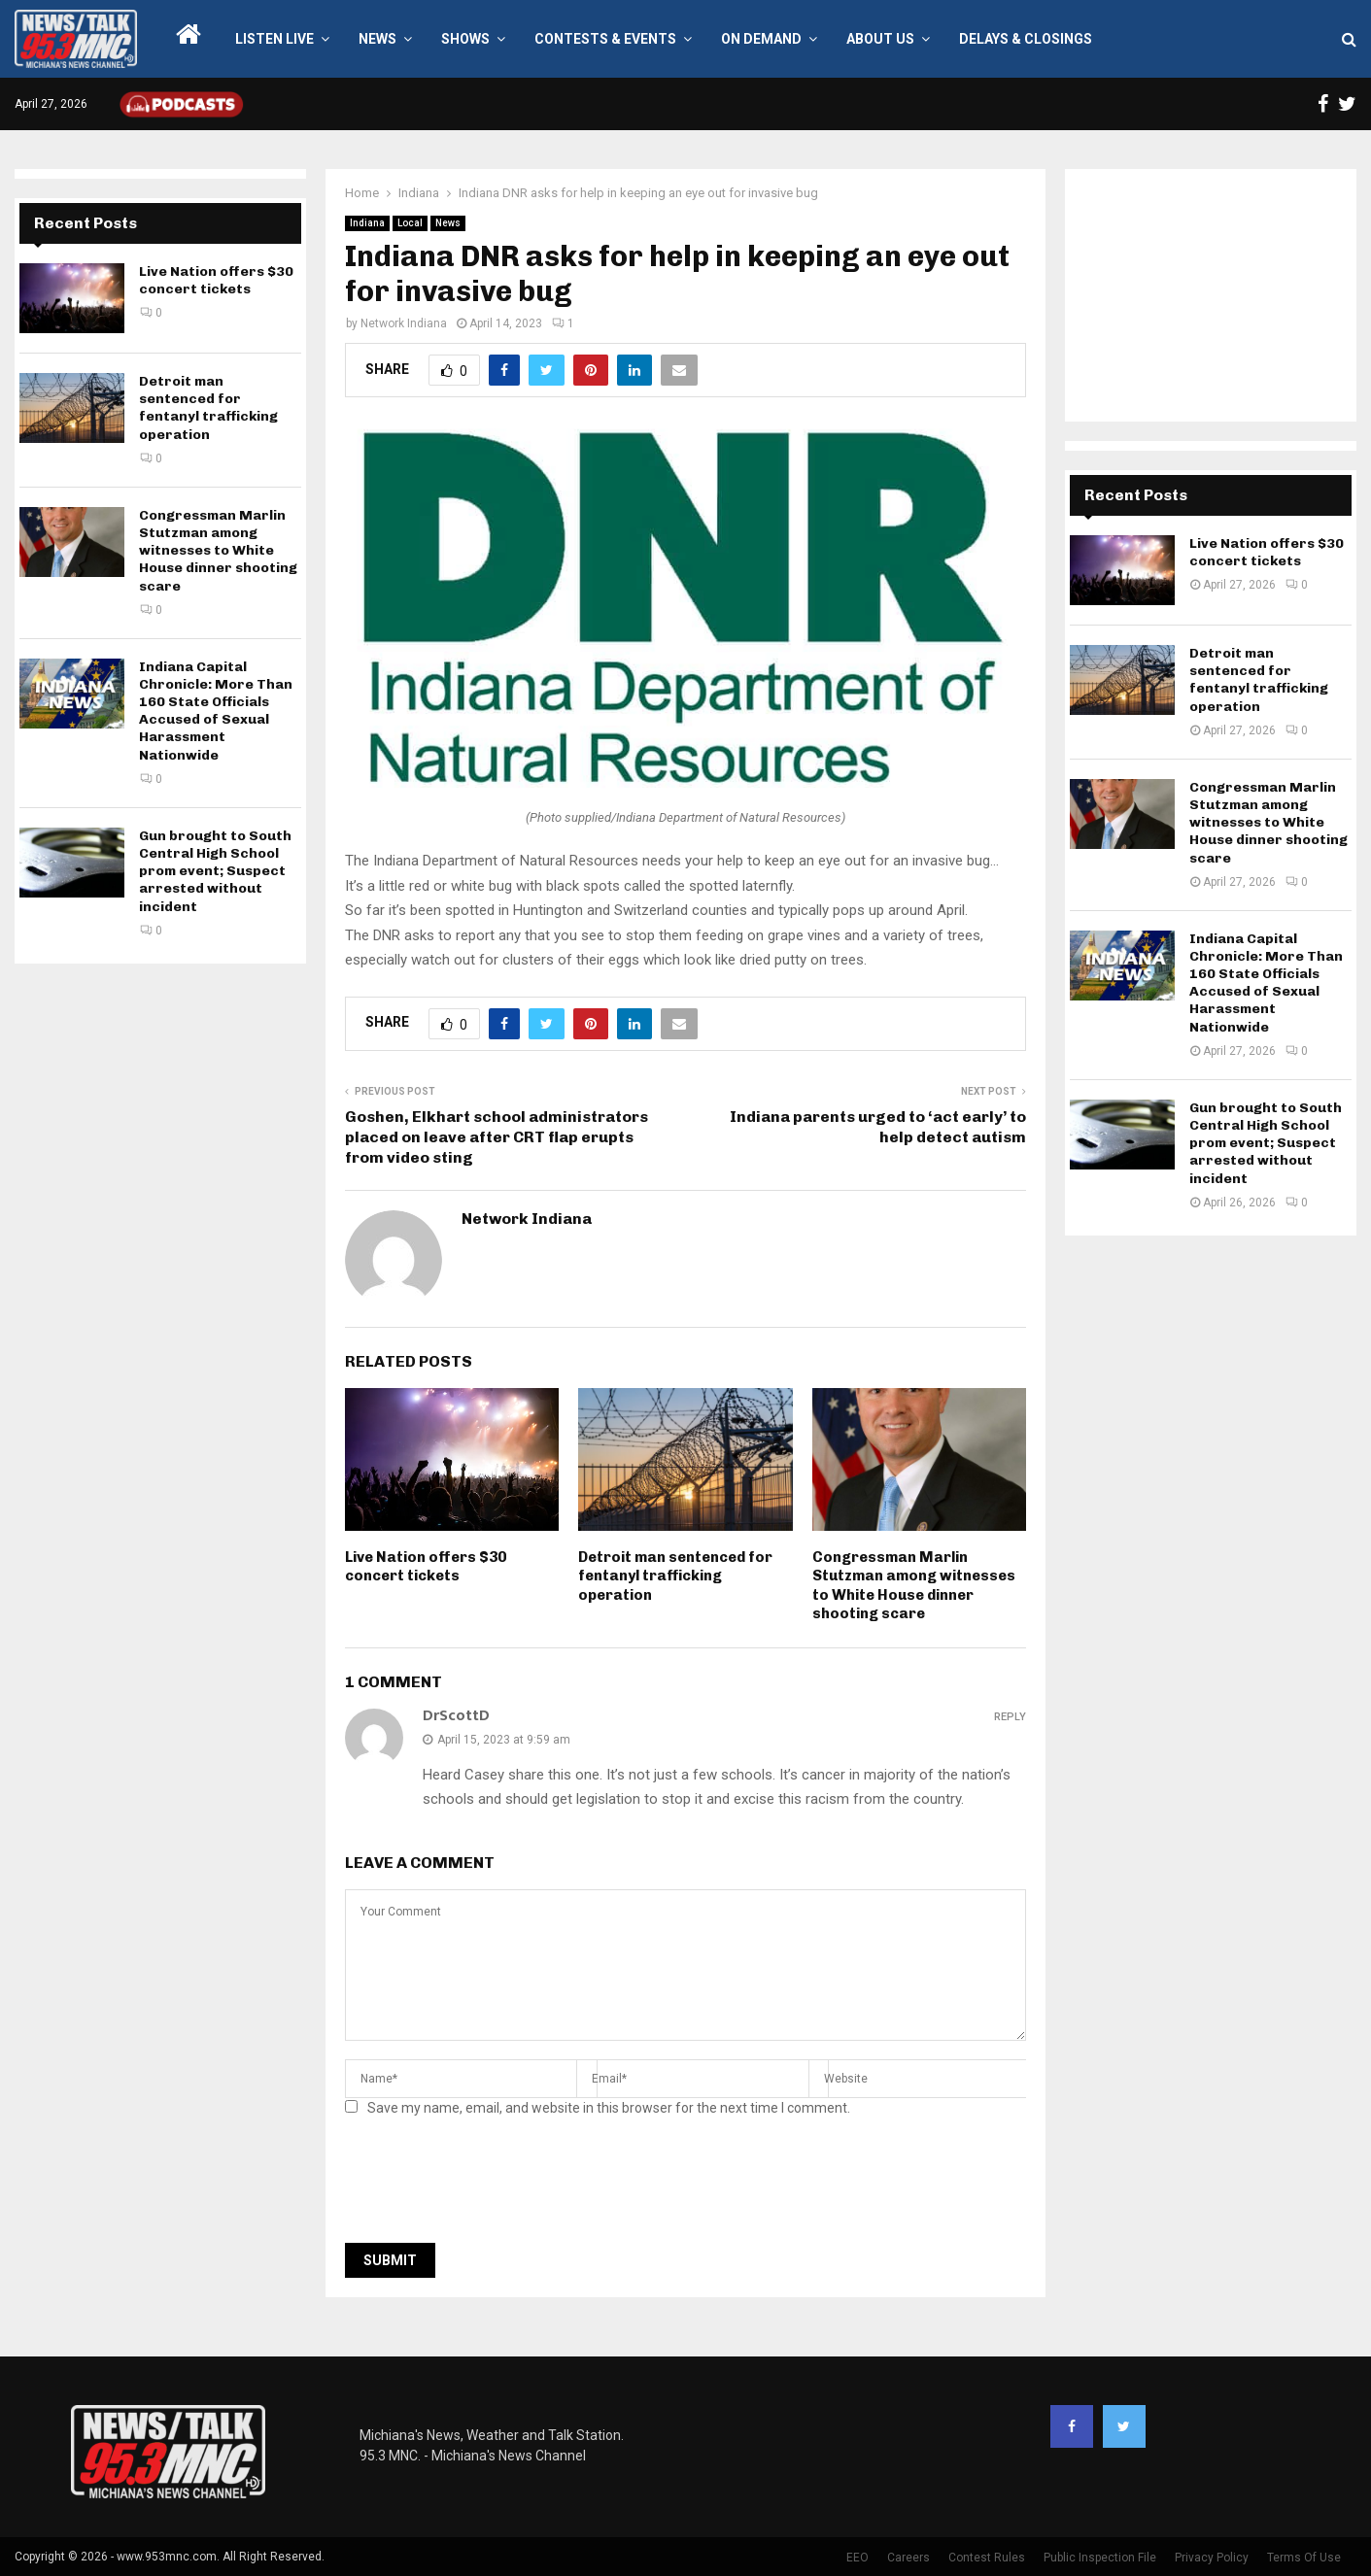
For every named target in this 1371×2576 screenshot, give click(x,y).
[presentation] (492, 2185)
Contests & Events (605, 39)
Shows (465, 39)
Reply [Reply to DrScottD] (1010, 1717)
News (377, 39)
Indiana (367, 223)
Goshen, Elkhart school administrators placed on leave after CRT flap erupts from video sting (496, 1137)
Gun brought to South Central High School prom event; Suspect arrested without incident (215, 871)
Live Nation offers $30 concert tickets (425, 1566)
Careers (908, 2557)
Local (410, 223)
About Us (880, 39)
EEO (857, 2557)
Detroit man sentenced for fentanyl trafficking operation (675, 1576)
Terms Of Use (1304, 2557)
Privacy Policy (1212, 2557)
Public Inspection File (1100, 2557)
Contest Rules (986, 2557)
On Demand (761, 39)
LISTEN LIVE (274, 39)
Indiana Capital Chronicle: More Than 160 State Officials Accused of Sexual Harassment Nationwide (215, 711)
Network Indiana (403, 323)
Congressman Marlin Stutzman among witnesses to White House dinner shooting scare (913, 1585)
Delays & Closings (1025, 39)
